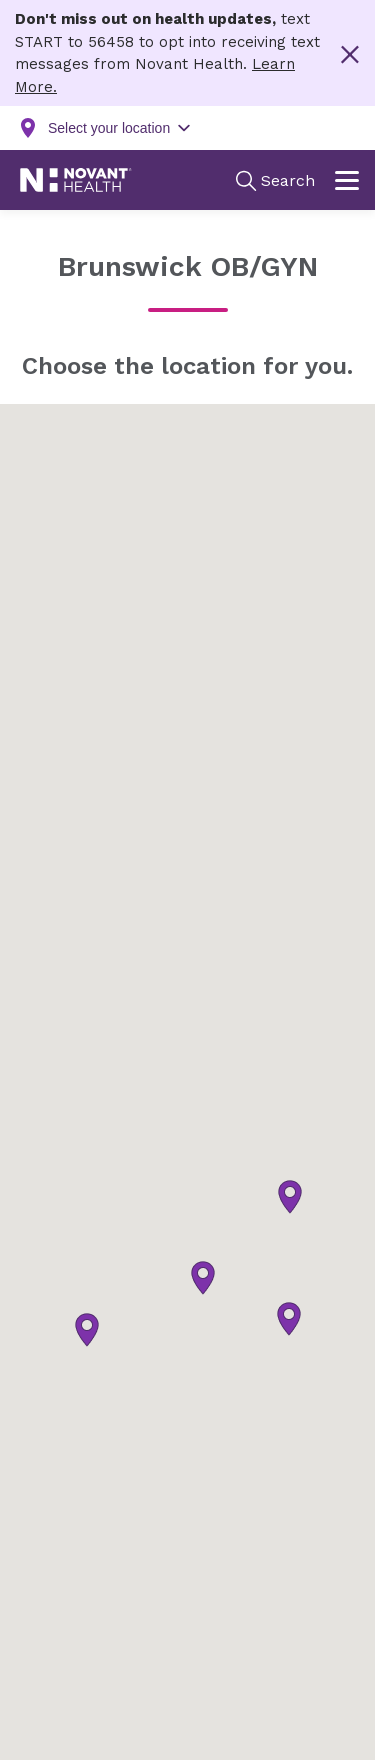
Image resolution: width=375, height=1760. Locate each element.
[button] (289, 1319)
